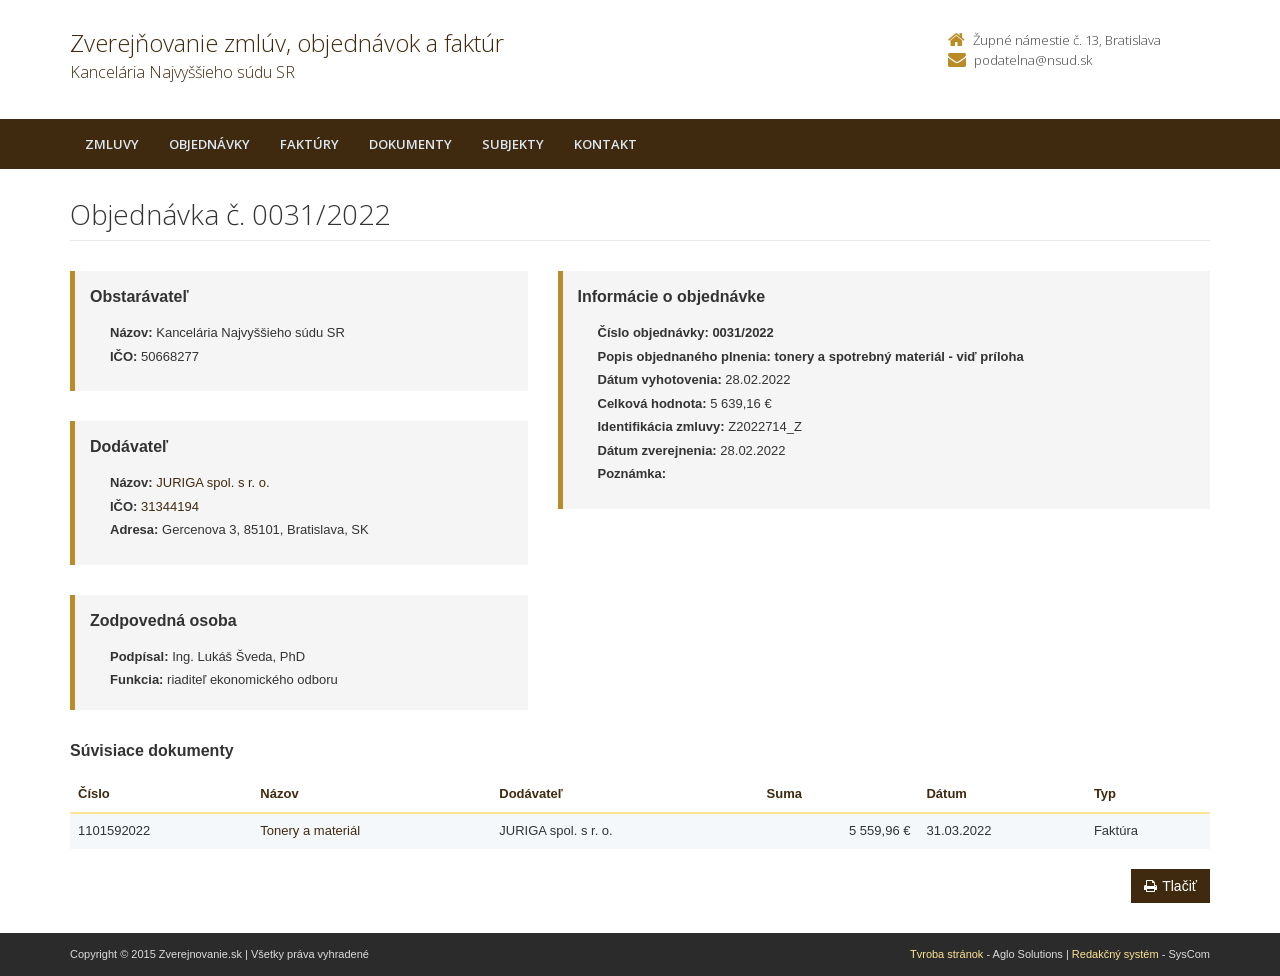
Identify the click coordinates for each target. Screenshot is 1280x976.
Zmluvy (112, 144)
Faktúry (309, 144)
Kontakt (605, 144)
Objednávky (209, 144)
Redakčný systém (1115, 954)
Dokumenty (410, 144)
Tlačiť (1170, 886)
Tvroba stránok (946, 954)
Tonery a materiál (310, 830)
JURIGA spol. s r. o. (212, 482)
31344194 (170, 506)
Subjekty (513, 144)
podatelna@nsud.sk (1033, 60)
